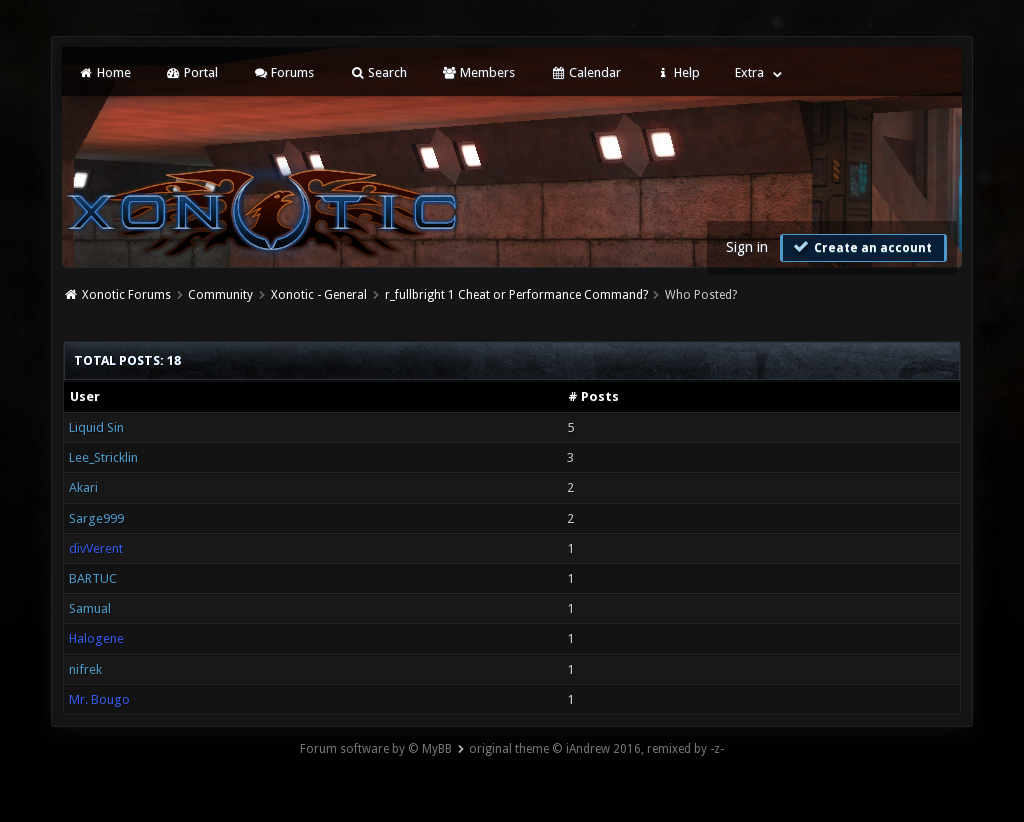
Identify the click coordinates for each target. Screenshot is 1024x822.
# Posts (593, 396)
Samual (90, 608)
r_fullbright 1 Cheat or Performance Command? (516, 295)
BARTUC (93, 578)
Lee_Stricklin (103, 457)
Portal (192, 72)
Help (678, 72)
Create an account (861, 247)
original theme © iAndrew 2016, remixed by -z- (596, 749)
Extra (749, 72)
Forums (283, 72)
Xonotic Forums (126, 295)
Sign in (747, 247)
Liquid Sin (96, 427)
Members (478, 72)
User (85, 396)
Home (104, 72)
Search (377, 72)
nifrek (85, 669)
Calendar (585, 72)
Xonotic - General (319, 295)
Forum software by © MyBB (376, 749)
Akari (83, 487)
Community (220, 295)
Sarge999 (96, 518)
